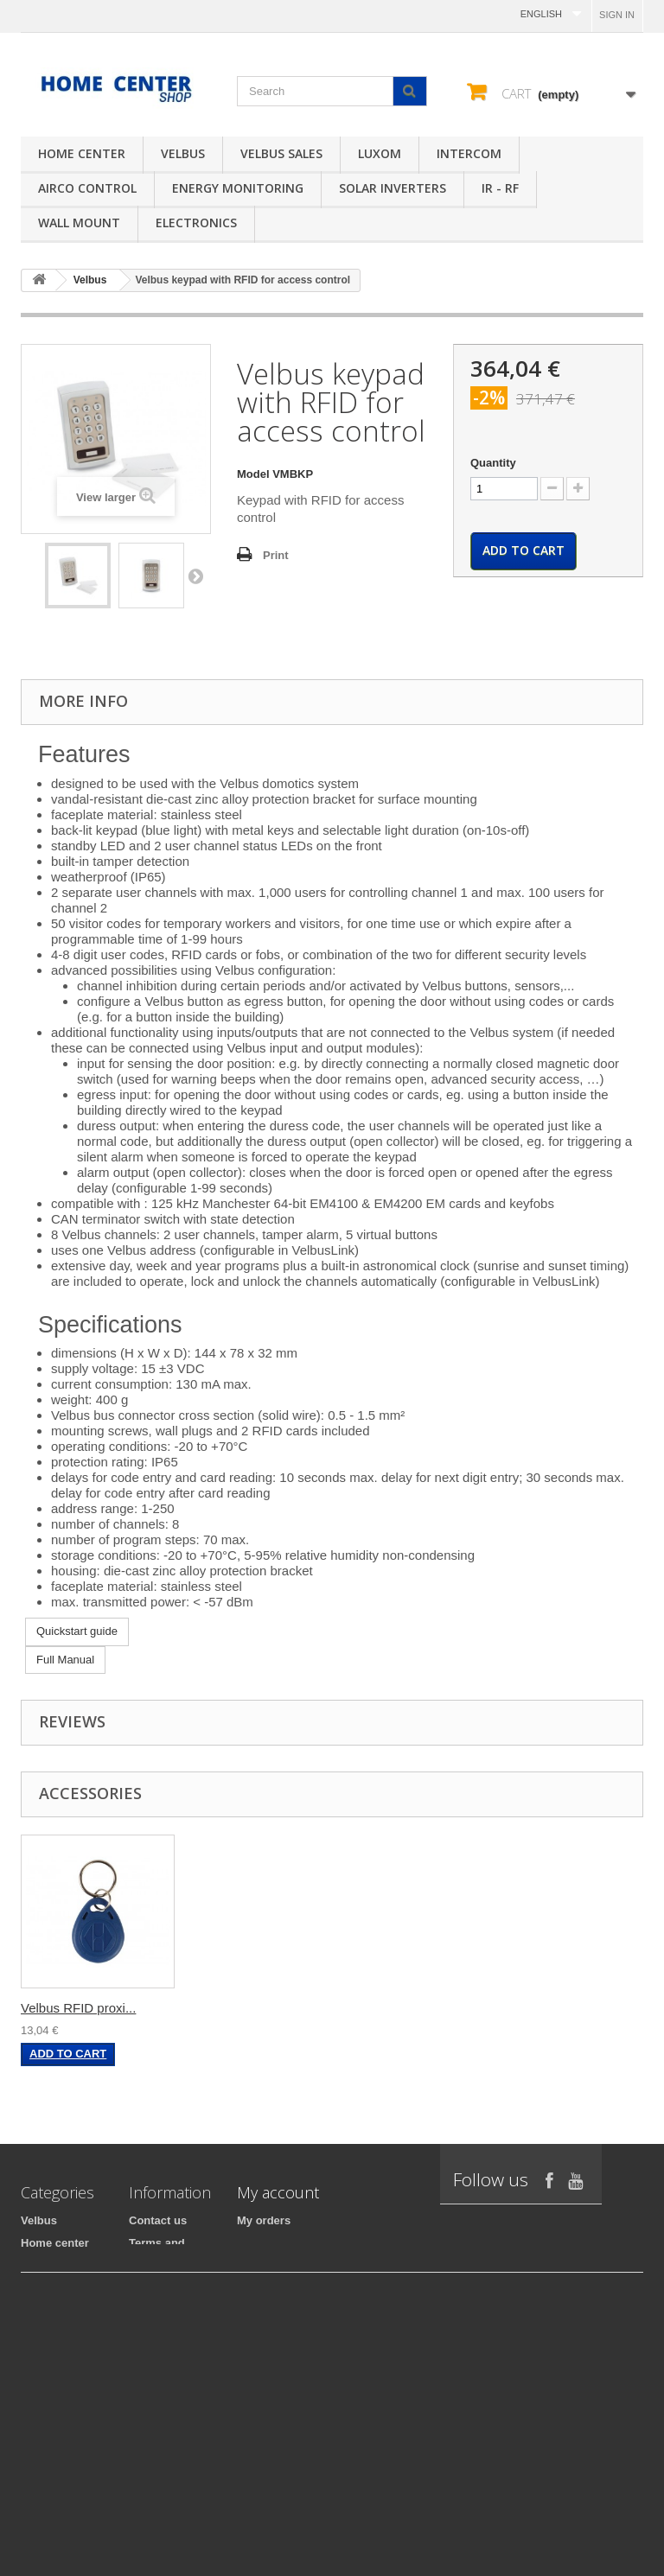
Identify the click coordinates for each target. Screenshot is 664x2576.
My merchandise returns (302, 2242)
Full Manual (65, 1659)
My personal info (281, 2310)
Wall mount (79, 222)
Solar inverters (392, 188)
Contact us (158, 2220)
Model (253, 473)
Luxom (379, 153)
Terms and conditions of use (164, 2258)
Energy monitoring (237, 188)
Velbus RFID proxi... (78, 2007)
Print (276, 555)
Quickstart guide (77, 1631)
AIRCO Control (87, 188)
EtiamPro (45, 2505)
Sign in (617, 15)
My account (278, 2192)
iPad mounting (60, 2332)
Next (195, 575)
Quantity (493, 462)
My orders (263, 2220)
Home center (81, 153)
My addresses (274, 2287)
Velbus (183, 153)
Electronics (196, 222)
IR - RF (500, 188)
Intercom (469, 153)
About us (153, 2410)
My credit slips (276, 2265)
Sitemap (151, 2433)
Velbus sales (281, 153)
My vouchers (271, 2332)
